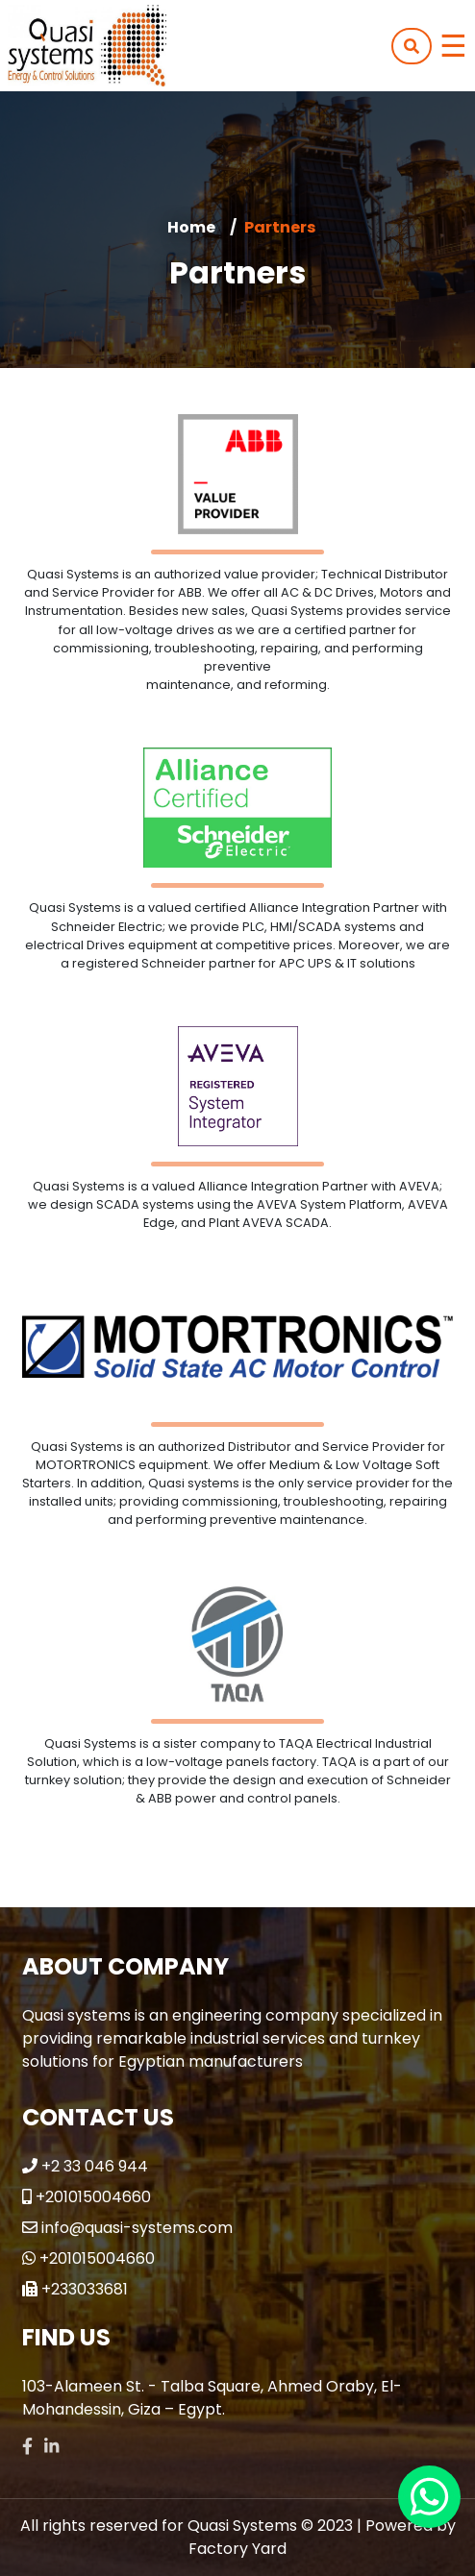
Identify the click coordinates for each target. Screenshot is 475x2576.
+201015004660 (93, 2197)
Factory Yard (237, 2549)
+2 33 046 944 (94, 2166)
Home (191, 227)
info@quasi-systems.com (137, 2228)
